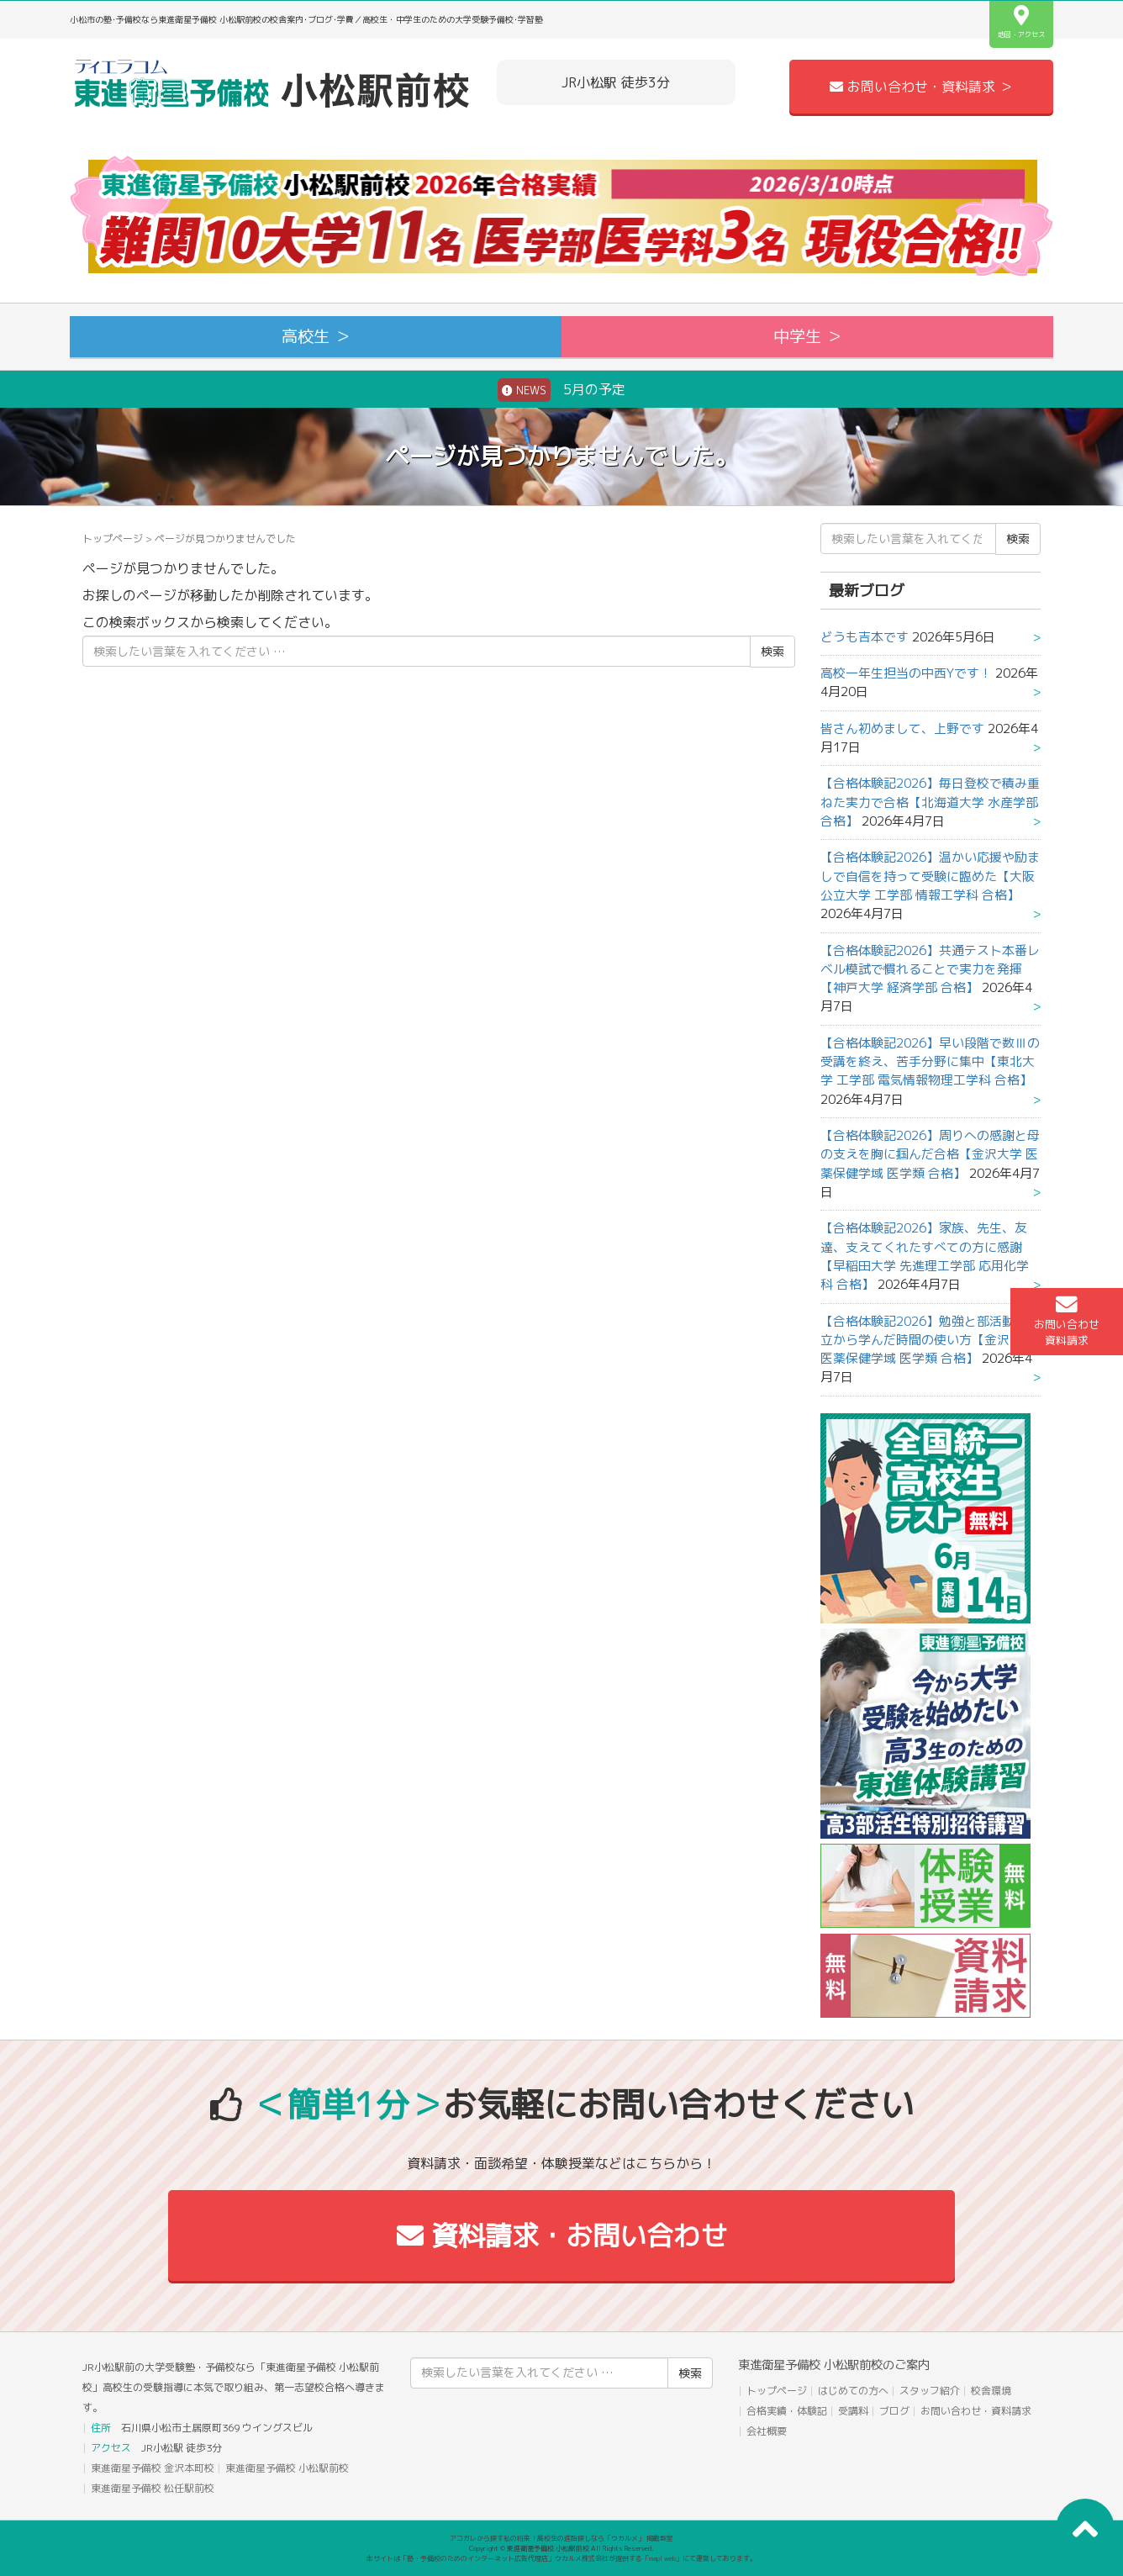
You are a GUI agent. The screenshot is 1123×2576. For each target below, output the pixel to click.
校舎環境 (991, 2390)
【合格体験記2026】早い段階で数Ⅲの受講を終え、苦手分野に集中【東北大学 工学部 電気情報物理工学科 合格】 (930, 1062)
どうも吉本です (864, 637)
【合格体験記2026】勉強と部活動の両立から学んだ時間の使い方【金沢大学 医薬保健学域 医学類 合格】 (930, 1340)
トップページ (112, 538)
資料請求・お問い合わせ (562, 2235)
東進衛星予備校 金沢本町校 (152, 2468)
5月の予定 (561, 390)
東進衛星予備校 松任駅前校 (152, 2488)
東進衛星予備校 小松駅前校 (287, 2468)
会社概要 (766, 2431)
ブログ (894, 2411)
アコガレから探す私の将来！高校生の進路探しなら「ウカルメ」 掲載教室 (561, 2538)
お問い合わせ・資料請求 (975, 2411)
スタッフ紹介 (929, 2390)
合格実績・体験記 (786, 2411)
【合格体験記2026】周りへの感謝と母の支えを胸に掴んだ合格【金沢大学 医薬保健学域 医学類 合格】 (930, 1154)
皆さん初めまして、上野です (902, 728)
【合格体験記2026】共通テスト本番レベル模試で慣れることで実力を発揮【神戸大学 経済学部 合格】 (930, 969)
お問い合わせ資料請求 (1066, 1321)
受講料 (853, 2411)
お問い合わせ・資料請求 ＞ (921, 86)
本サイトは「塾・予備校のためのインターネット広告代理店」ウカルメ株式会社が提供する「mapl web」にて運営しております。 (561, 2558)
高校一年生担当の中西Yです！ (906, 673)
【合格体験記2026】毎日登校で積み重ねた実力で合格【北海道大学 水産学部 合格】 (930, 802)
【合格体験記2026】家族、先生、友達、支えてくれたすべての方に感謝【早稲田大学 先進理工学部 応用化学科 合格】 (924, 1256)
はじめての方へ (853, 2390)
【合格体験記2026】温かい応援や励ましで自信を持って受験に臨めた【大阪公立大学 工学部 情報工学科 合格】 (930, 876)
